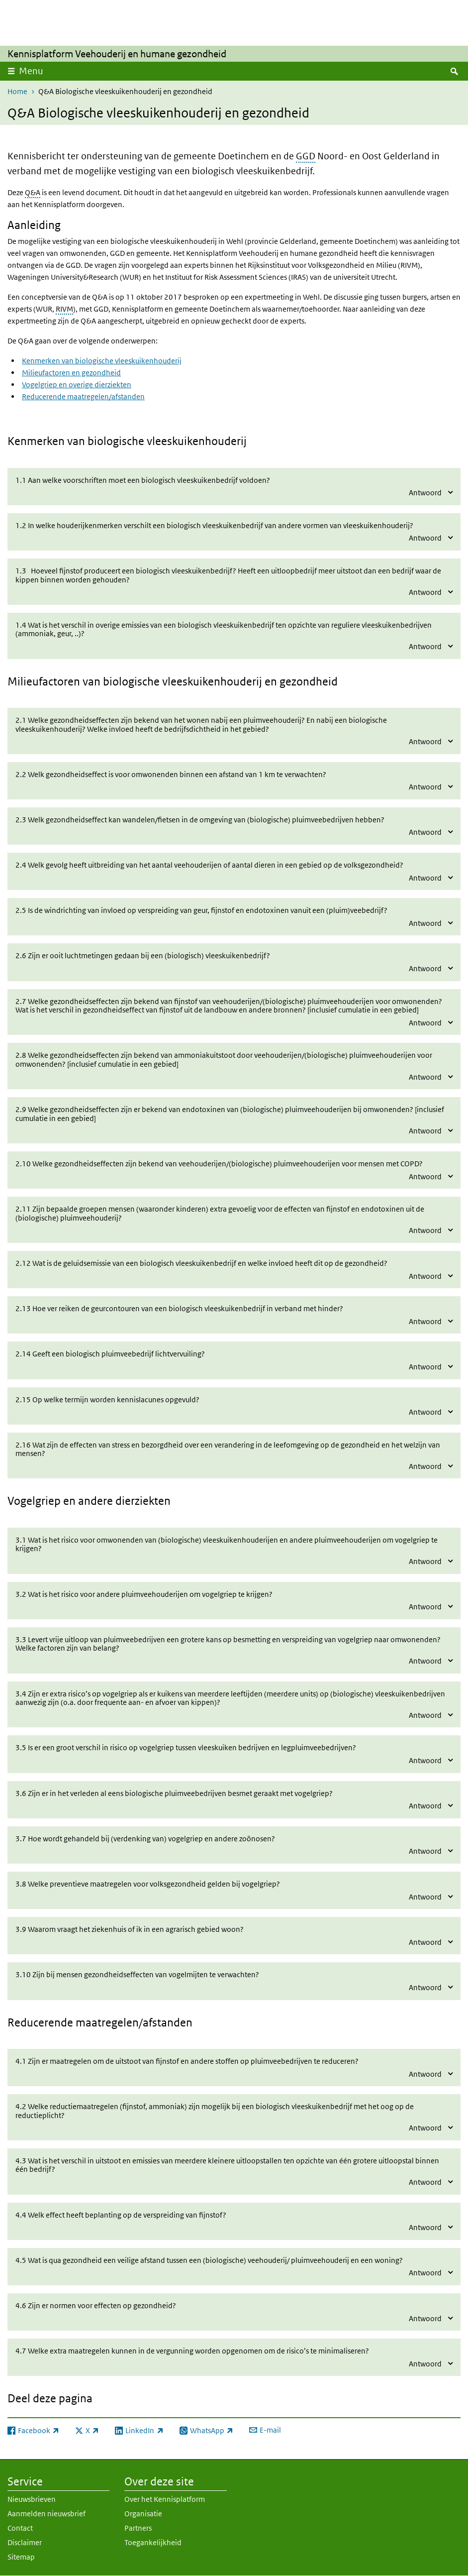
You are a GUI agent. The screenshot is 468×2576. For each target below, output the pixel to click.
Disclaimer (24, 2542)
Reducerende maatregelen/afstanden (83, 396)
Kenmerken (36, 441)
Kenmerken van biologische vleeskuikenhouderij (102, 360)
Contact (20, 2528)
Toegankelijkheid (153, 2542)
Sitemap (21, 2557)
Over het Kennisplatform (164, 2499)
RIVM (64, 309)
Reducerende (40, 2022)
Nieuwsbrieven (31, 2499)
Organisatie (143, 2513)
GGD (305, 156)
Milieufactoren (43, 681)
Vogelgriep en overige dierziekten (76, 384)
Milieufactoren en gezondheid (71, 372)
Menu (31, 71)
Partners (138, 2528)
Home (17, 91)
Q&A (32, 192)
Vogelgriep (34, 1500)
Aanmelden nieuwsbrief (46, 2513)
